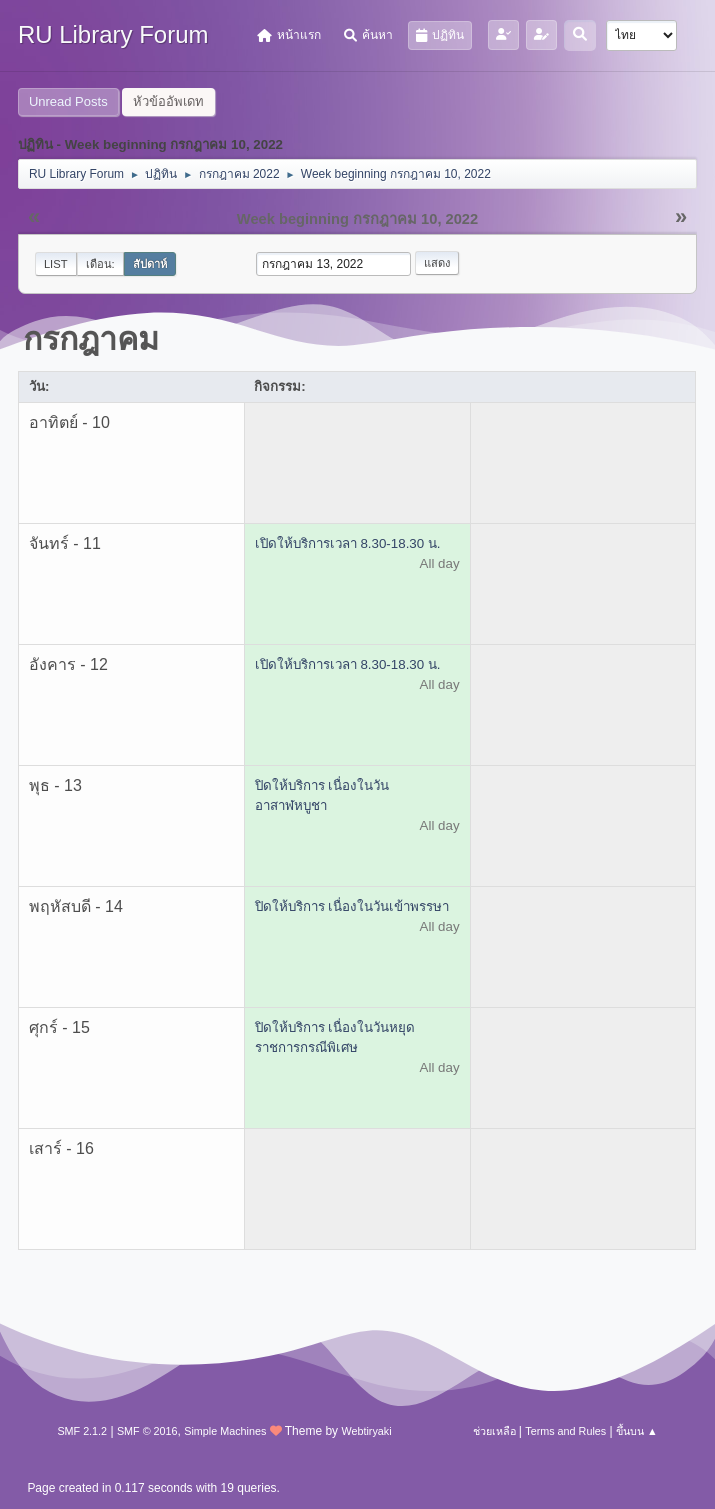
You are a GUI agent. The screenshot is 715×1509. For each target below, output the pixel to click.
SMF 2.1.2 (82, 1431)
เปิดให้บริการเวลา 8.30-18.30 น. (348, 543)
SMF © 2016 (147, 1431)
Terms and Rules (565, 1431)
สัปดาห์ (150, 264)
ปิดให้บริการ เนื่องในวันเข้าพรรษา (352, 906)
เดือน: (100, 264)
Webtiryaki (366, 1431)
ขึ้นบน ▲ (637, 1431)
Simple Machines (225, 1431)
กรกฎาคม (91, 339)
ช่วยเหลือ (494, 1431)
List (56, 264)
